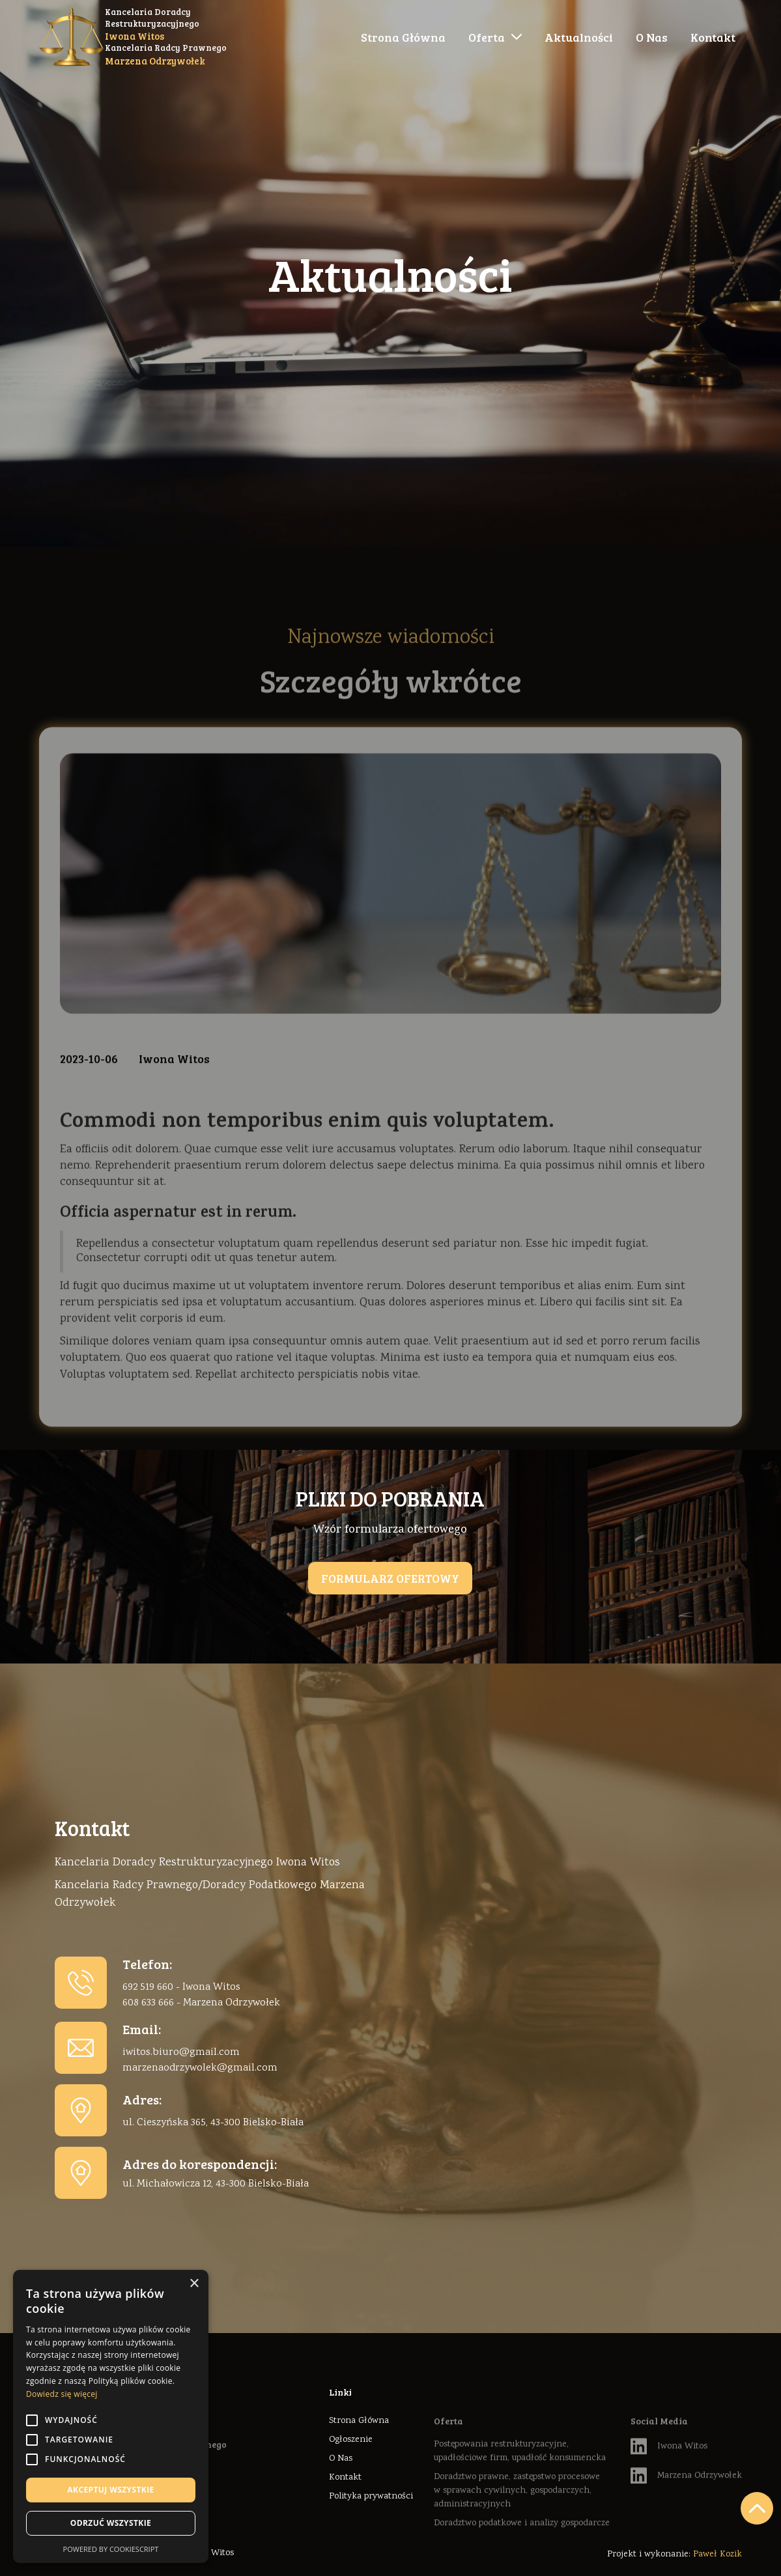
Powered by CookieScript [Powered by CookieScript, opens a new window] (111, 2549)
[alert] (110, 2416)
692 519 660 (147, 1987)
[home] (133, 37)
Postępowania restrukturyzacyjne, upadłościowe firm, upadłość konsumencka (520, 2479)
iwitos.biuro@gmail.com (181, 2052)
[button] (495, 37)
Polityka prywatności (371, 2496)
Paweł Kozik (717, 2554)
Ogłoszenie (351, 2439)
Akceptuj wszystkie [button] (110, 2489)
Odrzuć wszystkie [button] (110, 2522)
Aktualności (579, 37)
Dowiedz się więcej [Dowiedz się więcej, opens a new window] (62, 2393)
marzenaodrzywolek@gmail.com (199, 2068)
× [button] (194, 2284)
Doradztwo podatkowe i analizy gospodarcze (522, 2551)
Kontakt (712, 37)
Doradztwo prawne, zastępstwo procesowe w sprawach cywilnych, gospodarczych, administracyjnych (517, 2518)
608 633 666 (148, 2003)
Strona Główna (403, 37)
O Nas (652, 37)
